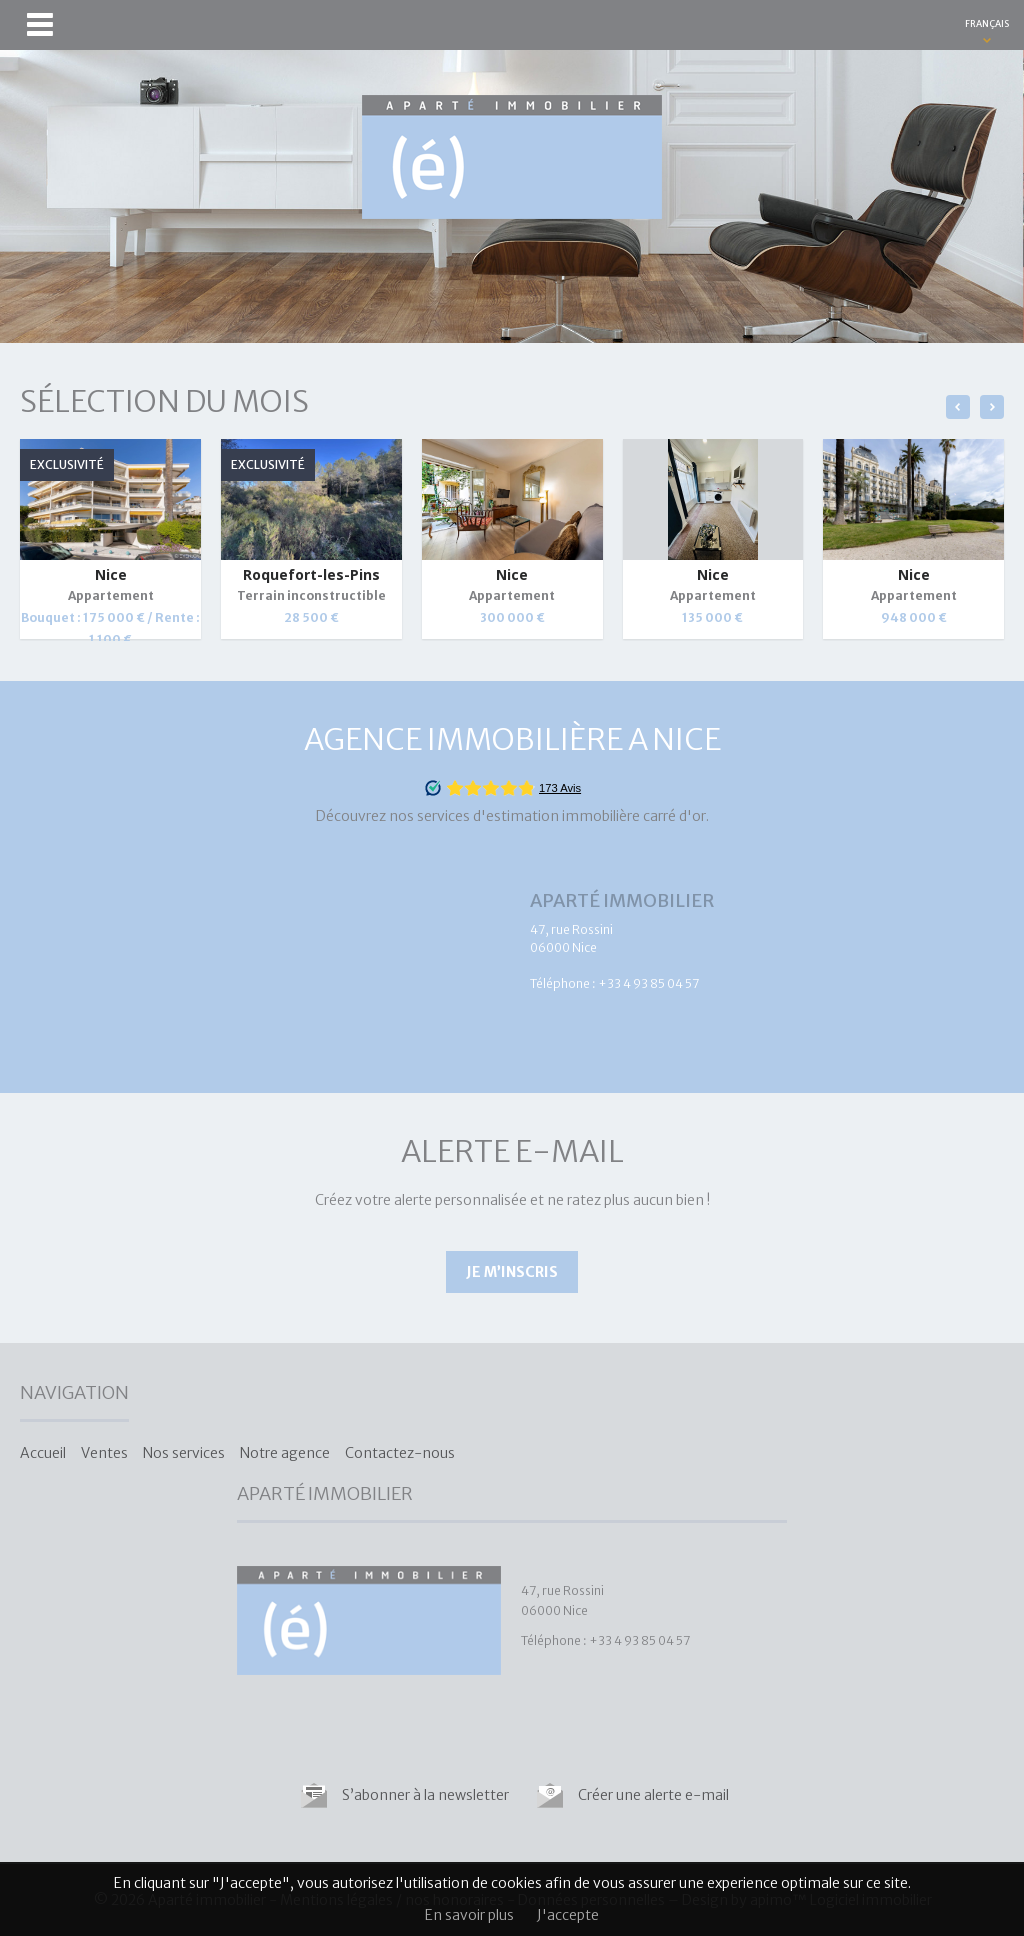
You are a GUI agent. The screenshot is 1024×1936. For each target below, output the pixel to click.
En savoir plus (469, 1915)
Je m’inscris (512, 1272)
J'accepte (568, 1915)
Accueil (43, 1453)
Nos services (184, 1453)
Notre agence (285, 1453)
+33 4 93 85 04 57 (648, 983)
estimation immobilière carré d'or (596, 816)
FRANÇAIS (987, 23)
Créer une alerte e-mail (653, 1795)
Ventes (104, 1453)
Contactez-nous (400, 1453)
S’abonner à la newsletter (425, 1795)
